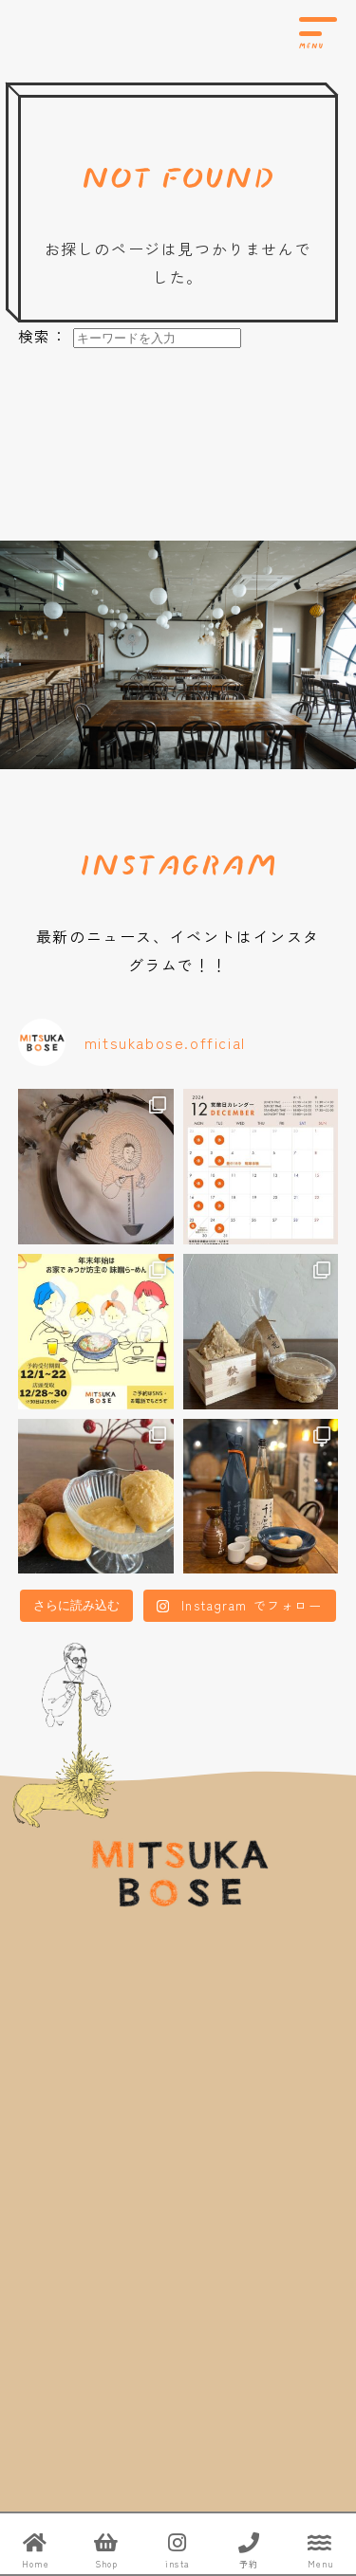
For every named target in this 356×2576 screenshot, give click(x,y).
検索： (43, 335)
